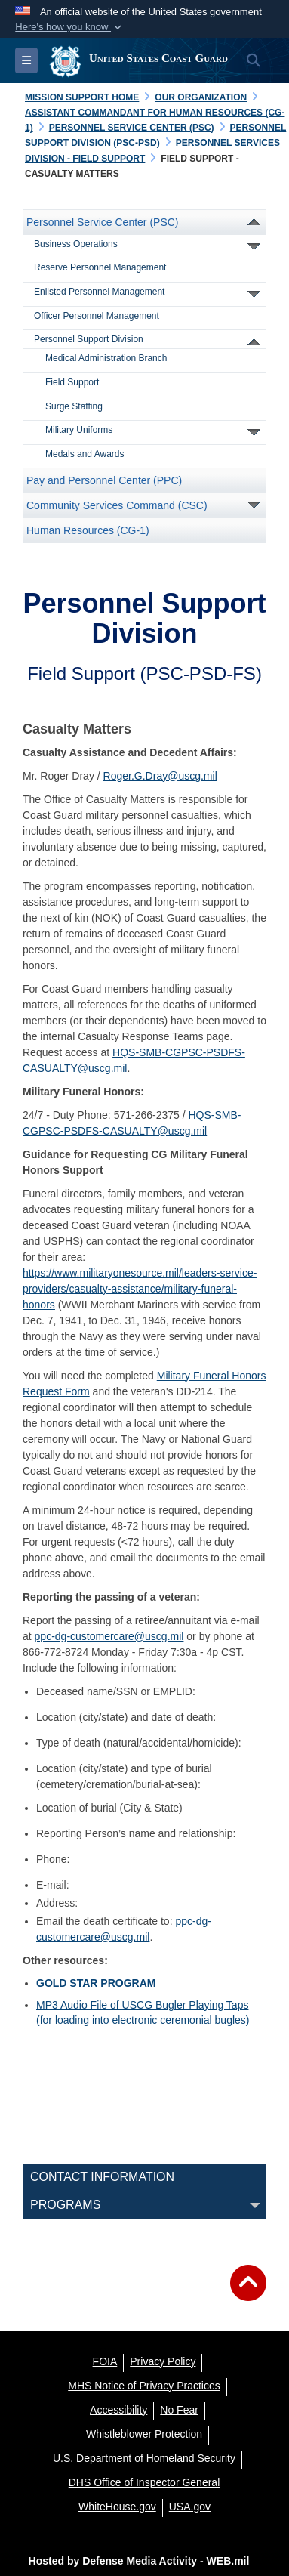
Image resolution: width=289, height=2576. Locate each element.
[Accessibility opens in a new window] (118, 2410)
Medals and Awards (85, 454)
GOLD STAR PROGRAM (95, 1983)
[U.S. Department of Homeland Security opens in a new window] (144, 2458)
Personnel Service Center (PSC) (102, 222)
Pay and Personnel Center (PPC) (104, 480)
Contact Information (102, 2176)
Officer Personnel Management (96, 315)
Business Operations (76, 244)
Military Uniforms (78, 430)
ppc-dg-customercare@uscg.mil (109, 1636)
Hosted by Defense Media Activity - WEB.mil (139, 2561)
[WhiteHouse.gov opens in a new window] (117, 2506)
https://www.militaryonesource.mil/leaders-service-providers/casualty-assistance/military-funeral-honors (140, 1289)
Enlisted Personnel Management (99, 291)
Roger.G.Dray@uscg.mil (160, 776)
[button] (70, 27)
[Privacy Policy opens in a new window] (162, 2361)
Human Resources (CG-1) (87, 530)
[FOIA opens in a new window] (105, 2361)
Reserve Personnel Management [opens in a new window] (100, 267)
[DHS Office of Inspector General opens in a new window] (144, 2482)
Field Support (72, 382)
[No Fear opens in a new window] (179, 2410)
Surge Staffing (74, 406)
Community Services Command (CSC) (117, 505)
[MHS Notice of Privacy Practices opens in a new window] (144, 2386)
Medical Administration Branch (106, 358)
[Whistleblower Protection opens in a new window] (144, 2434)
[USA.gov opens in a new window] (190, 2506)
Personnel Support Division (88, 339)
